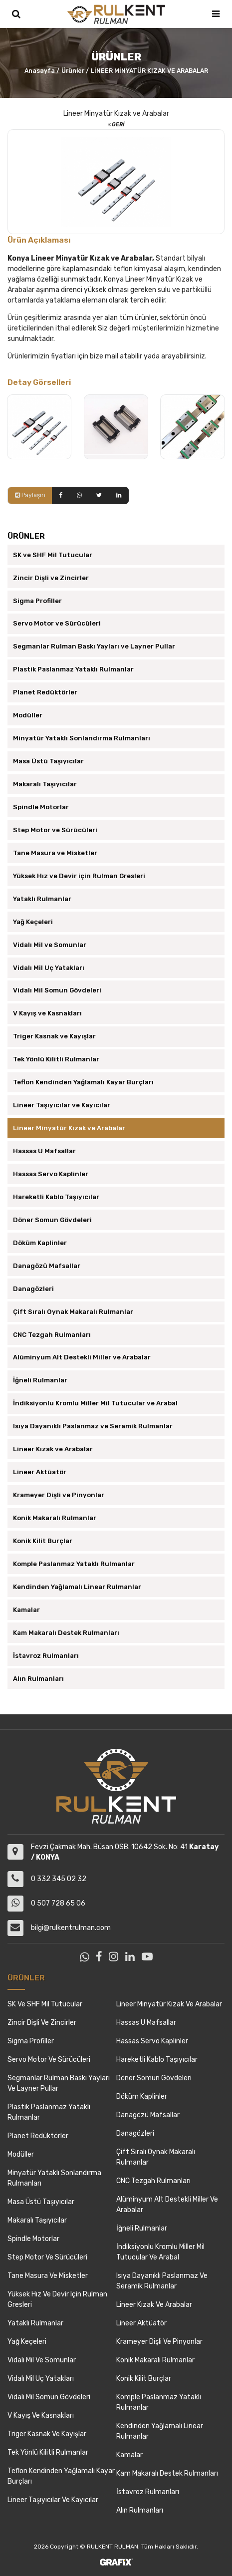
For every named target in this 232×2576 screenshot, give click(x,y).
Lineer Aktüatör (39, 1472)
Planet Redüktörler (45, 692)
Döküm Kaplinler (40, 1243)
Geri (116, 124)
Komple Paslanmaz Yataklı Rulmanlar (74, 1564)
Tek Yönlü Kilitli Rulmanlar (56, 1059)
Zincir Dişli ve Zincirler (51, 578)
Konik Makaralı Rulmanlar (54, 1518)
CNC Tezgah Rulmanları (52, 1334)
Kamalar (26, 1609)
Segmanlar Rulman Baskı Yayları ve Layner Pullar (94, 646)
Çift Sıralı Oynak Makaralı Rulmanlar (73, 1311)
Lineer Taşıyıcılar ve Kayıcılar (61, 1105)
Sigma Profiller (37, 601)
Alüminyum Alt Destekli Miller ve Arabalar (82, 1357)
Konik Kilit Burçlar (42, 1541)
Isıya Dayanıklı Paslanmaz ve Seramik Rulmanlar (93, 1426)
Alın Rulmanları (38, 1678)
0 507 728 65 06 (58, 1903)
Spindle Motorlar (41, 807)
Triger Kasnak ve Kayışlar (54, 1036)
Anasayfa (39, 70)
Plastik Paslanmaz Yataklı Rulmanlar (73, 669)
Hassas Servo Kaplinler (50, 1174)
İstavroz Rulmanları (46, 1655)
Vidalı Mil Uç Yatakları (48, 967)
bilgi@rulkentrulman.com (71, 1928)
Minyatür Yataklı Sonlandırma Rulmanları (81, 738)
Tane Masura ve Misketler (55, 853)
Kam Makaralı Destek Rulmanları (66, 1632)
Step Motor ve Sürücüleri (55, 830)
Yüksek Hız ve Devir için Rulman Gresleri (79, 876)
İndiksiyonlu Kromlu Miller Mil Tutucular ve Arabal (95, 1403)
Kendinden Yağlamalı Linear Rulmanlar (77, 1587)
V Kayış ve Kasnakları (47, 1013)
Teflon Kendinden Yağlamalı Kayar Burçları (83, 1082)
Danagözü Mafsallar (46, 1266)
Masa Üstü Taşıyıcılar (48, 761)
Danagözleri (33, 1288)
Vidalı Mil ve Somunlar (49, 945)
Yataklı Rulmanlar (42, 899)
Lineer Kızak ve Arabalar (53, 1449)
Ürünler (72, 70)
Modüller (27, 715)
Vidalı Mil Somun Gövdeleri (57, 990)
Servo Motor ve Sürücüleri (57, 623)
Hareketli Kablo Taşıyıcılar (56, 1197)
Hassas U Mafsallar (44, 1151)
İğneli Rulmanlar (40, 1380)
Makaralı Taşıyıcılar (45, 784)
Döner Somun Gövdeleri (52, 1220)
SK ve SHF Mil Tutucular (52, 555)
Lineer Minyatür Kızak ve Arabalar (69, 1128)
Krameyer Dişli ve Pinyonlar (58, 1495)
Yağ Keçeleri (33, 922)
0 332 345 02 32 (58, 1879)
